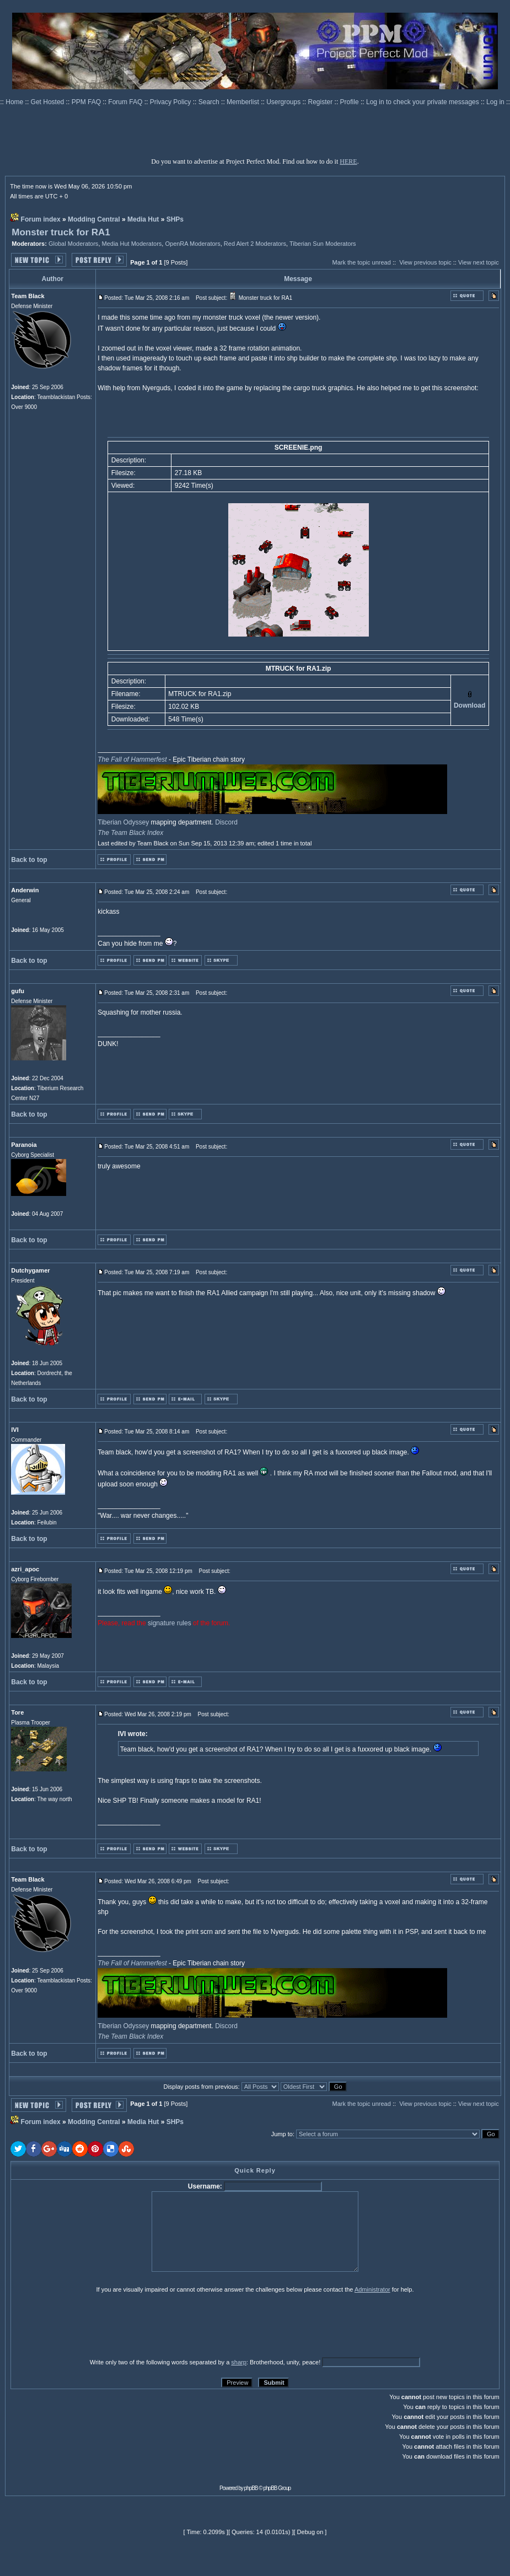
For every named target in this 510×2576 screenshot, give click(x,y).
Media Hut (143, 219)
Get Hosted (48, 102)
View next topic (478, 262)
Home (15, 102)
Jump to (282, 2134)
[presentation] (96, 2325)
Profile (350, 102)
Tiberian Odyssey (123, 822)
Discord (226, 822)
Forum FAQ (126, 102)
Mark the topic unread (361, 262)
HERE (348, 161)
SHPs (175, 219)
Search (209, 102)
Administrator (372, 2289)
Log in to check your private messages (423, 102)
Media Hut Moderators (132, 243)
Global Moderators (74, 243)
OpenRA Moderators (192, 243)
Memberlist (244, 102)
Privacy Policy (171, 102)
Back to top (29, 860)
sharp (238, 2362)
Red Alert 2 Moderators (255, 243)
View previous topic (425, 262)
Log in (495, 102)
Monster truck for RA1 (61, 232)
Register (321, 102)
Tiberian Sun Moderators (322, 243)
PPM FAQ (87, 102)
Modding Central (94, 219)
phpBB (251, 2488)
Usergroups (284, 102)
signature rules (169, 1623)
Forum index (41, 219)
